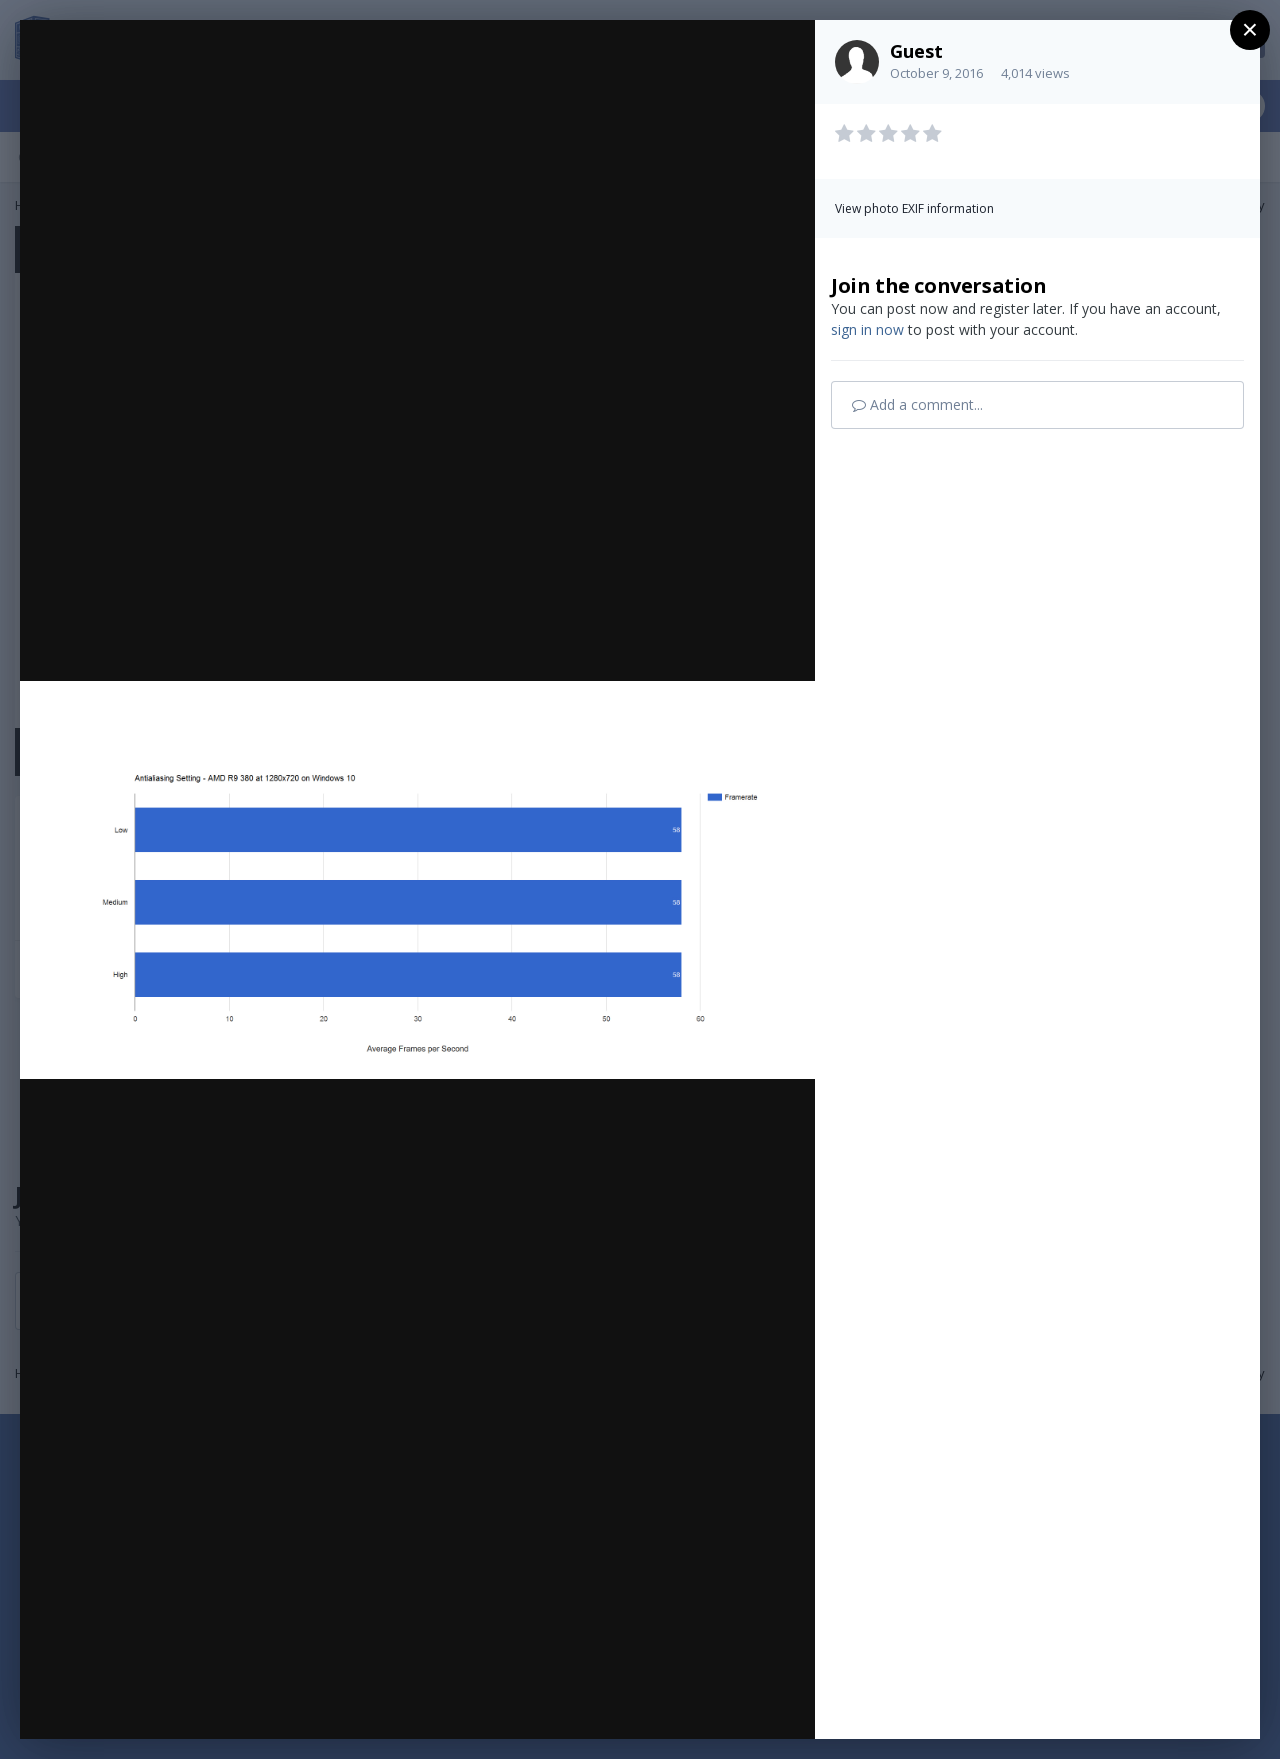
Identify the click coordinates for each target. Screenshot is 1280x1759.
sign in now (867, 329)
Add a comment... (917, 404)
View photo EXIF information (914, 208)
